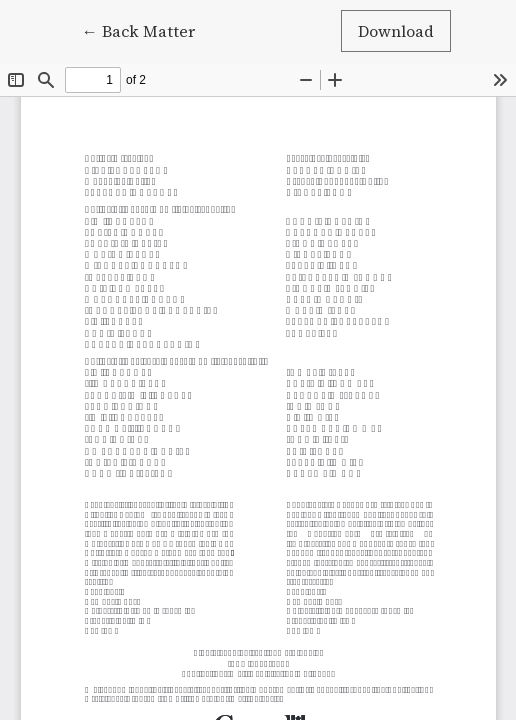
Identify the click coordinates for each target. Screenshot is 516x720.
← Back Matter (147, 30)
